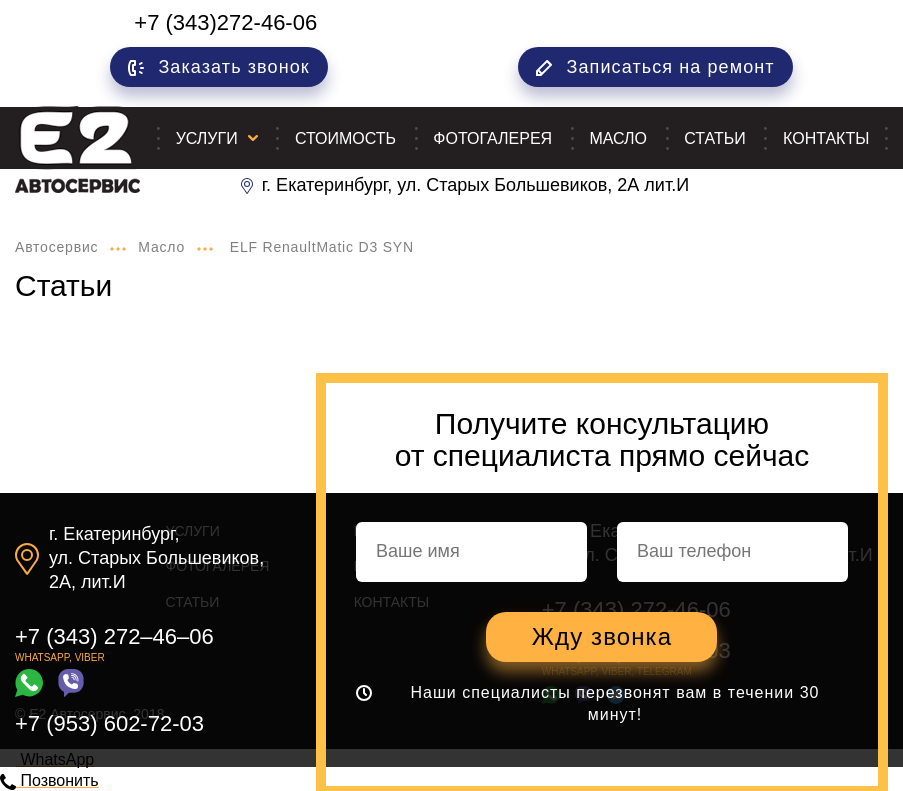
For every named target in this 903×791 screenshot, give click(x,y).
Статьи (714, 138)
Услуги (207, 138)
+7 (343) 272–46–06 (114, 636)
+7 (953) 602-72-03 (109, 723)
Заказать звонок (219, 67)
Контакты (826, 138)
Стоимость (345, 138)
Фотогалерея (492, 138)
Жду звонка (602, 636)
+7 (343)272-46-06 (225, 22)
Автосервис (56, 247)
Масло (618, 138)
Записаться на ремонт (655, 67)
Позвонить (49, 780)
